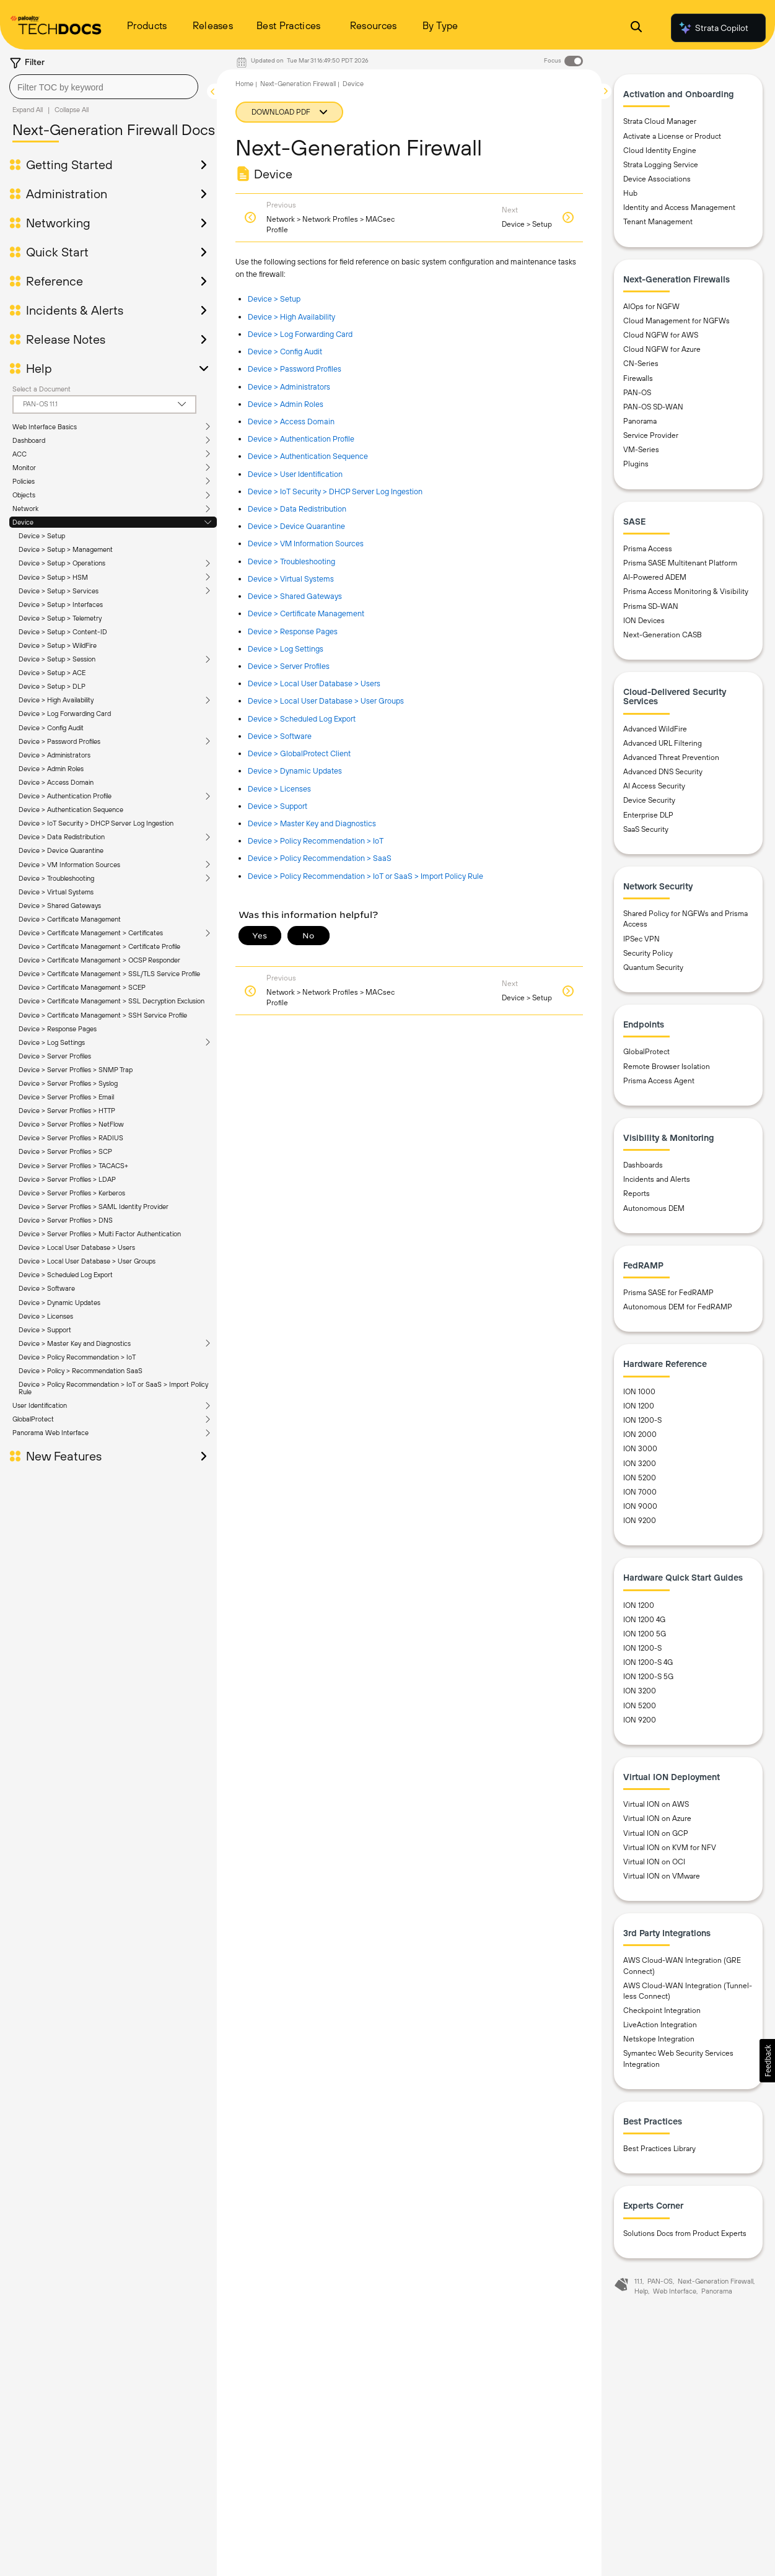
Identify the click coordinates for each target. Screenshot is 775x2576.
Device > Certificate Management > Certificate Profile (99, 946)
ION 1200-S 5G (648, 1676)
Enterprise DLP (648, 815)
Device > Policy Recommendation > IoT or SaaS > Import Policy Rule (365, 876)
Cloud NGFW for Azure (662, 349)
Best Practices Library (659, 2148)
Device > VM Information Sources (69, 864)
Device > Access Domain (56, 782)
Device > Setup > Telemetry (60, 618)
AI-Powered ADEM (654, 577)
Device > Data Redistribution (62, 836)
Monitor (24, 467)
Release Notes (65, 339)
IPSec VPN (641, 939)
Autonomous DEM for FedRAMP (677, 1307)
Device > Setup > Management (66, 549)
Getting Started (69, 165)
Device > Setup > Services (59, 591)
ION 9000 (640, 1506)
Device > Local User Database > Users (314, 683)
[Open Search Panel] (636, 28)
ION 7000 (640, 1492)
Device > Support (277, 806)
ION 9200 (639, 1520)
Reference (54, 281)
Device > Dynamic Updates (295, 770)
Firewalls (638, 378)
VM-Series (641, 449)
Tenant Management (658, 221)
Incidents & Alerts (74, 310)
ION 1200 (638, 1406)
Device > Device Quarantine (61, 850)
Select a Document (41, 389)
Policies (23, 481)
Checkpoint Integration (662, 2010)
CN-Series (641, 363)
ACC (19, 454)
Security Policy (648, 953)
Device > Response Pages (293, 631)
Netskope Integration (658, 2039)
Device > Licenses (279, 788)
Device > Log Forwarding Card (65, 713)
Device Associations (657, 179)
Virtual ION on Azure (657, 1818)
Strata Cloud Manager (659, 121)
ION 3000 (640, 1448)
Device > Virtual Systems (56, 892)
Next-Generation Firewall (298, 83)
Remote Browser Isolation (666, 1066)
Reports (636, 1193)
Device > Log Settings (285, 648)
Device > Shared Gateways (60, 905)
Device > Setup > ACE (52, 672)
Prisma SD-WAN (650, 606)
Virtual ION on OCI (654, 1862)
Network (25, 508)
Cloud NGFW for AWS (660, 335)
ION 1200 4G (644, 1619)
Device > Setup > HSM (53, 577)
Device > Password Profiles (59, 741)
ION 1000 (639, 1391)
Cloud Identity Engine (659, 150)
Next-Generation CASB (662, 635)
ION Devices (644, 620)
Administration (66, 194)
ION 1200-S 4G (648, 1662)
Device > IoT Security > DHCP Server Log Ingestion (96, 823)
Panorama (640, 421)
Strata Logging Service (660, 164)
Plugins (636, 464)
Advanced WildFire (655, 729)
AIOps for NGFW (651, 306)
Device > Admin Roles (51, 768)
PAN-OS (637, 392)
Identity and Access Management (679, 207)
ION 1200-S (642, 1420)
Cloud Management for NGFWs (676, 321)
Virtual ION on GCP (655, 1833)
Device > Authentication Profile (65, 796)
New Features (64, 1017)
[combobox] (103, 86)
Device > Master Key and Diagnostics (312, 823)
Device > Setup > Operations (62, 563)
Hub (630, 193)
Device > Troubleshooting (56, 878)
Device (22, 522)
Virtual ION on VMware (661, 1876)
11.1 (638, 2281)
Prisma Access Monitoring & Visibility (685, 591)
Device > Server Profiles (289, 666)
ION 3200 (639, 1463)
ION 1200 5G (644, 1634)
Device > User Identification (295, 474)
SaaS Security (645, 829)
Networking (58, 223)
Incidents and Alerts (656, 1179)
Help (39, 368)
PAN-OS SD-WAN (653, 407)
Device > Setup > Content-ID (63, 631)
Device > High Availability (56, 700)
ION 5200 (639, 1478)
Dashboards (643, 1165)
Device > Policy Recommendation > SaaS (320, 858)
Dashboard (28, 440)
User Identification (39, 967)
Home (244, 83)
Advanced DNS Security (663, 771)
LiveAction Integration (660, 2024)
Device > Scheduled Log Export (302, 718)
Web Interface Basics (44, 426)
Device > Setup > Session (57, 659)
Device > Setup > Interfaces (61, 604)
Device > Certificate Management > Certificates (91, 933)
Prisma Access (647, 548)
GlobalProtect (33, 980)
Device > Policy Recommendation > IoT (315, 840)
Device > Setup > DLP (52, 686)
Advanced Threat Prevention (671, 757)
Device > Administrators (54, 755)
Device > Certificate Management (70, 919)
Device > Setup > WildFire (58, 645)
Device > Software (280, 736)
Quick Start (57, 252)
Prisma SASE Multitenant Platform (680, 563)
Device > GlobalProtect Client (299, 753)
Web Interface (674, 2291)
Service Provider (650, 435)
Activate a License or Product (672, 136)
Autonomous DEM (654, 1208)
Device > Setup (42, 535)
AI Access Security (654, 786)
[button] (767, 2060)
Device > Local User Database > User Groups (326, 700)
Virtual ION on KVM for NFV (669, 1847)
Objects (23, 495)
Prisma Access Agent (658, 1080)
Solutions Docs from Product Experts (685, 2233)
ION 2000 (640, 1434)
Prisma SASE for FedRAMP (668, 1292)
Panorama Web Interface (50, 994)
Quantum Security (653, 967)
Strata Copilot (713, 27)
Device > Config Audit (51, 727)
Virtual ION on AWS (656, 1804)
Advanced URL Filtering (662, 743)
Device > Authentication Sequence (71, 809)
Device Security (649, 800)
